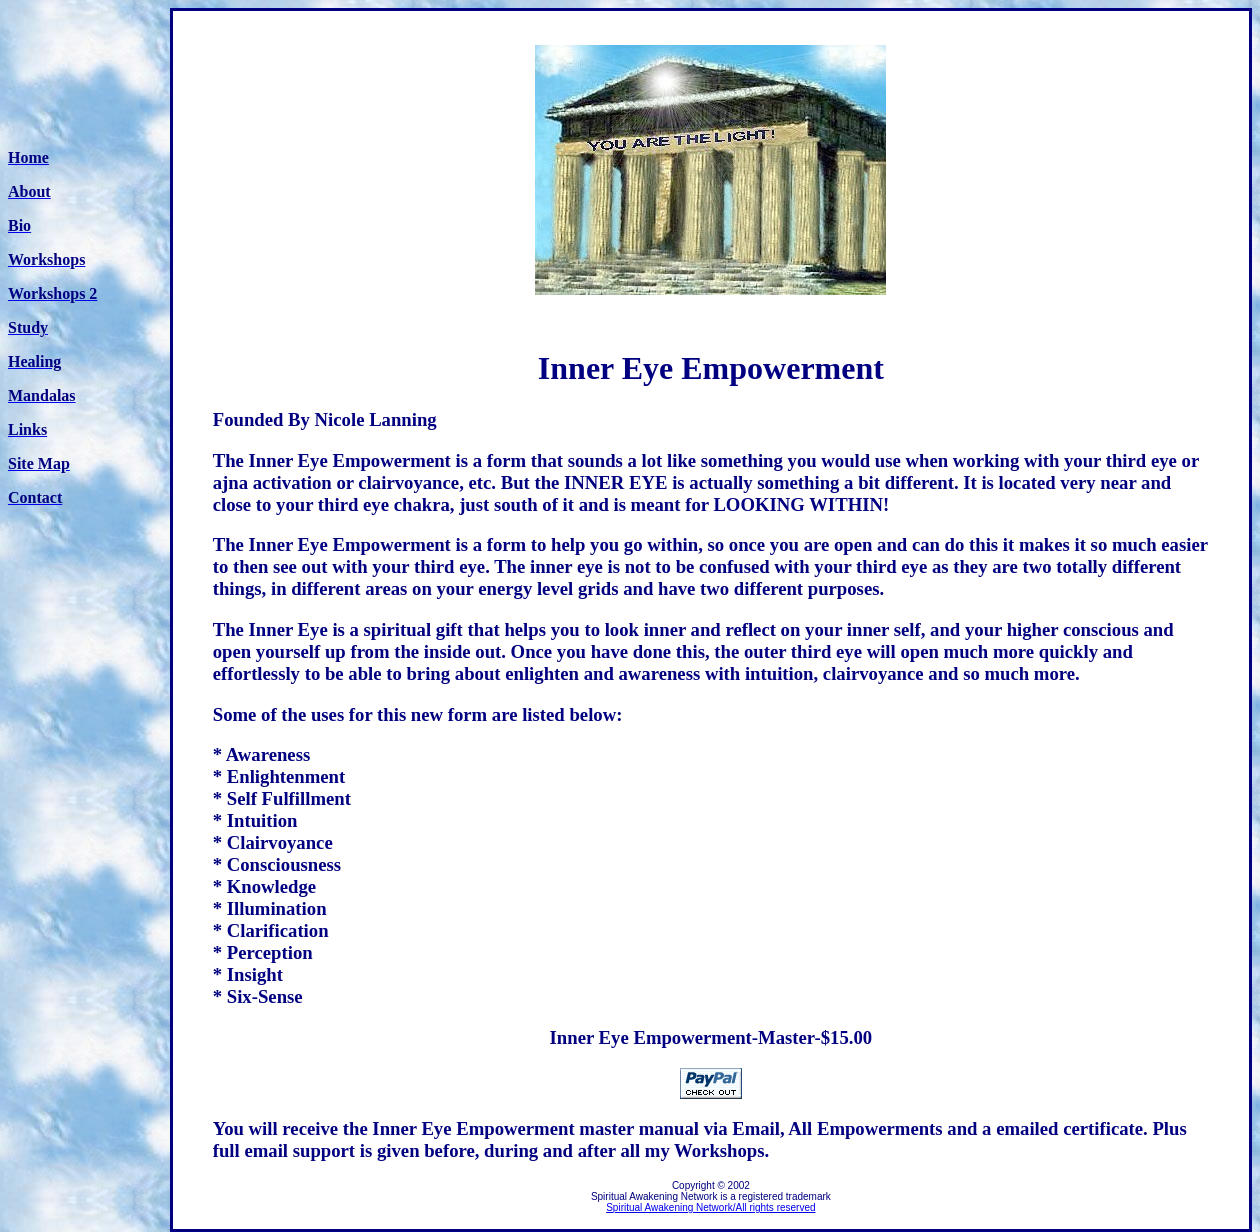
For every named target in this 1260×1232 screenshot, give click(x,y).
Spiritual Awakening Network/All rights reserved (710, 1207)
